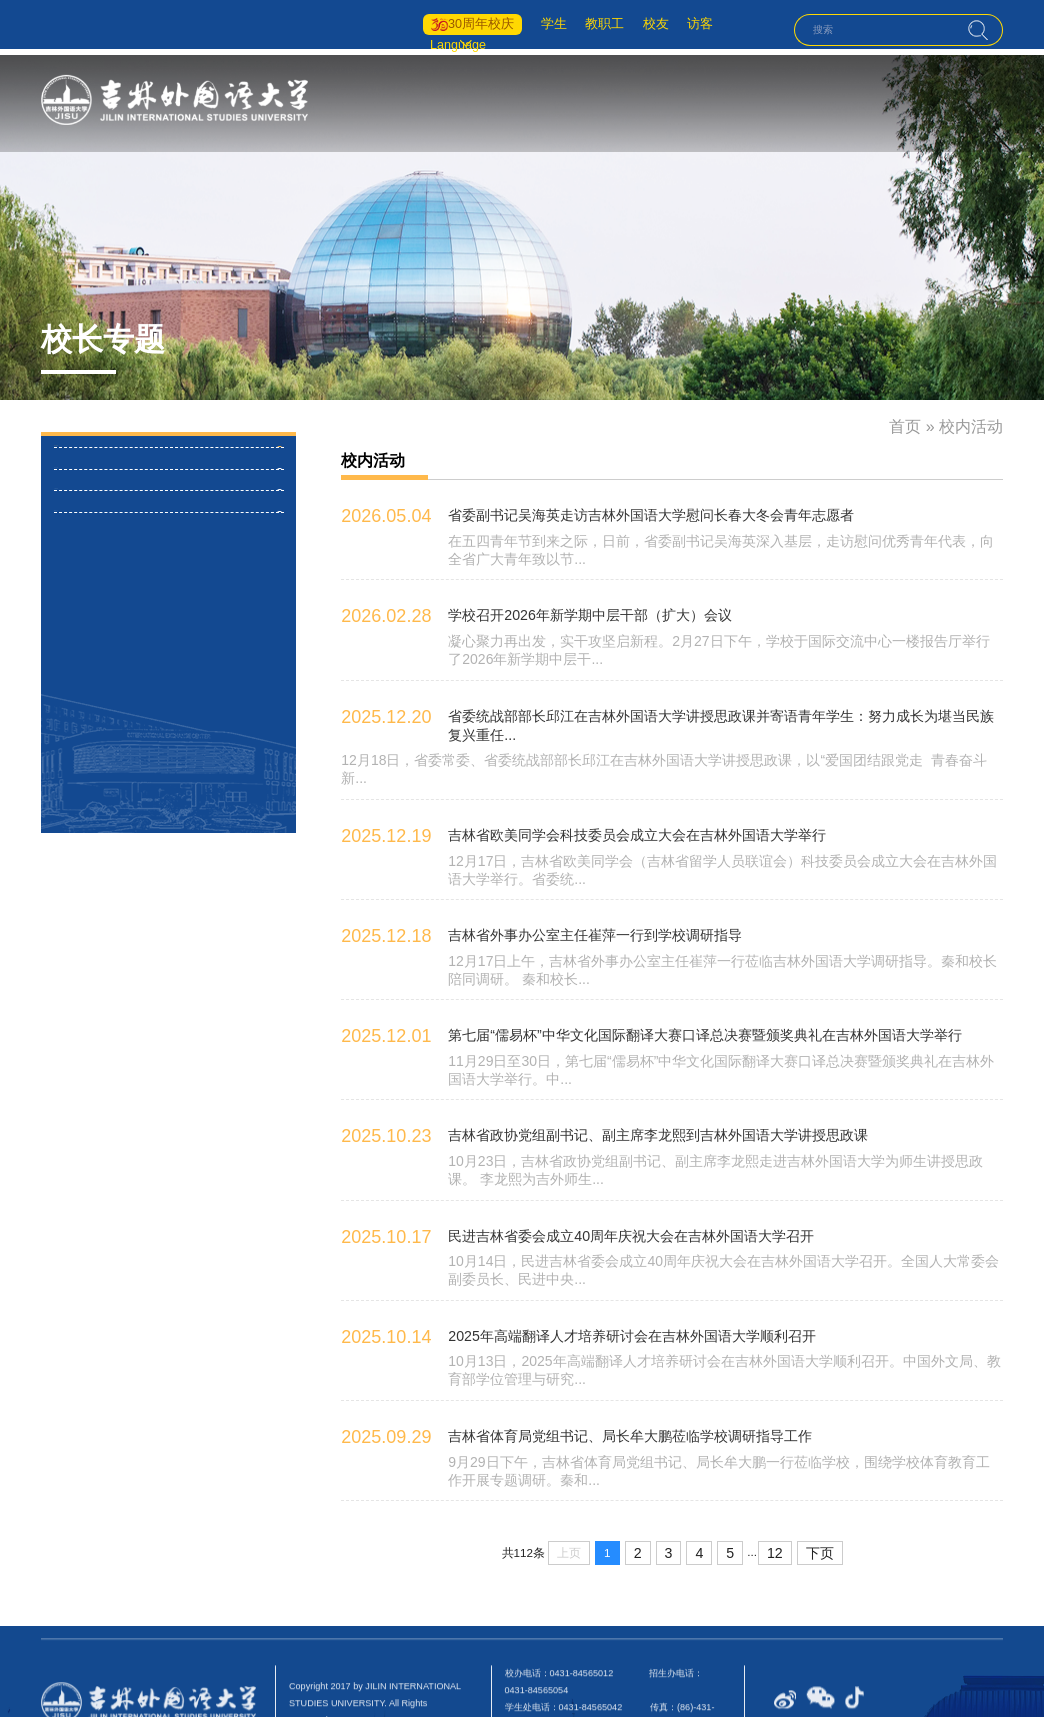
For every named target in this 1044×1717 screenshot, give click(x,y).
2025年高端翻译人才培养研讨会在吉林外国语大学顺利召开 (605, 1270)
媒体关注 (94, 649)
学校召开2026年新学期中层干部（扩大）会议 (569, 597)
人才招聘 (975, 101)
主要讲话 (94, 587)
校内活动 (94, 461)
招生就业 (912, 101)
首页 (542, 101)
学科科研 (784, 101)
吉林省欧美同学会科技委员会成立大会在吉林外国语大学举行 (610, 790)
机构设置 (657, 101)
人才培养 (721, 101)
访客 (681, 21)
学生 (525, 21)
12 (774, 1482)
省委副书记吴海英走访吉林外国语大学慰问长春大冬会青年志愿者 (622, 501)
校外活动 (94, 524)
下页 (816, 1482)
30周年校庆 (445, 21)
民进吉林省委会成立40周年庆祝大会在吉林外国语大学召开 (604, 1174)
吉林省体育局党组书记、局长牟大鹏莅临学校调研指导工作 (604, 1367)
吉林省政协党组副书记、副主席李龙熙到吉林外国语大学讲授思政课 (628, 1078)
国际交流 (848, 101)
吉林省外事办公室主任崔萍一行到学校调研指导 (574, 886)
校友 (633, 21)
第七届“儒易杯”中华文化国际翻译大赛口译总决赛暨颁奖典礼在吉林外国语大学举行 (668, 982)
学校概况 (594, 101)
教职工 (579, 21)
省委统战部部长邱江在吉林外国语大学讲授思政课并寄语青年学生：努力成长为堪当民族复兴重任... (711, 693)
